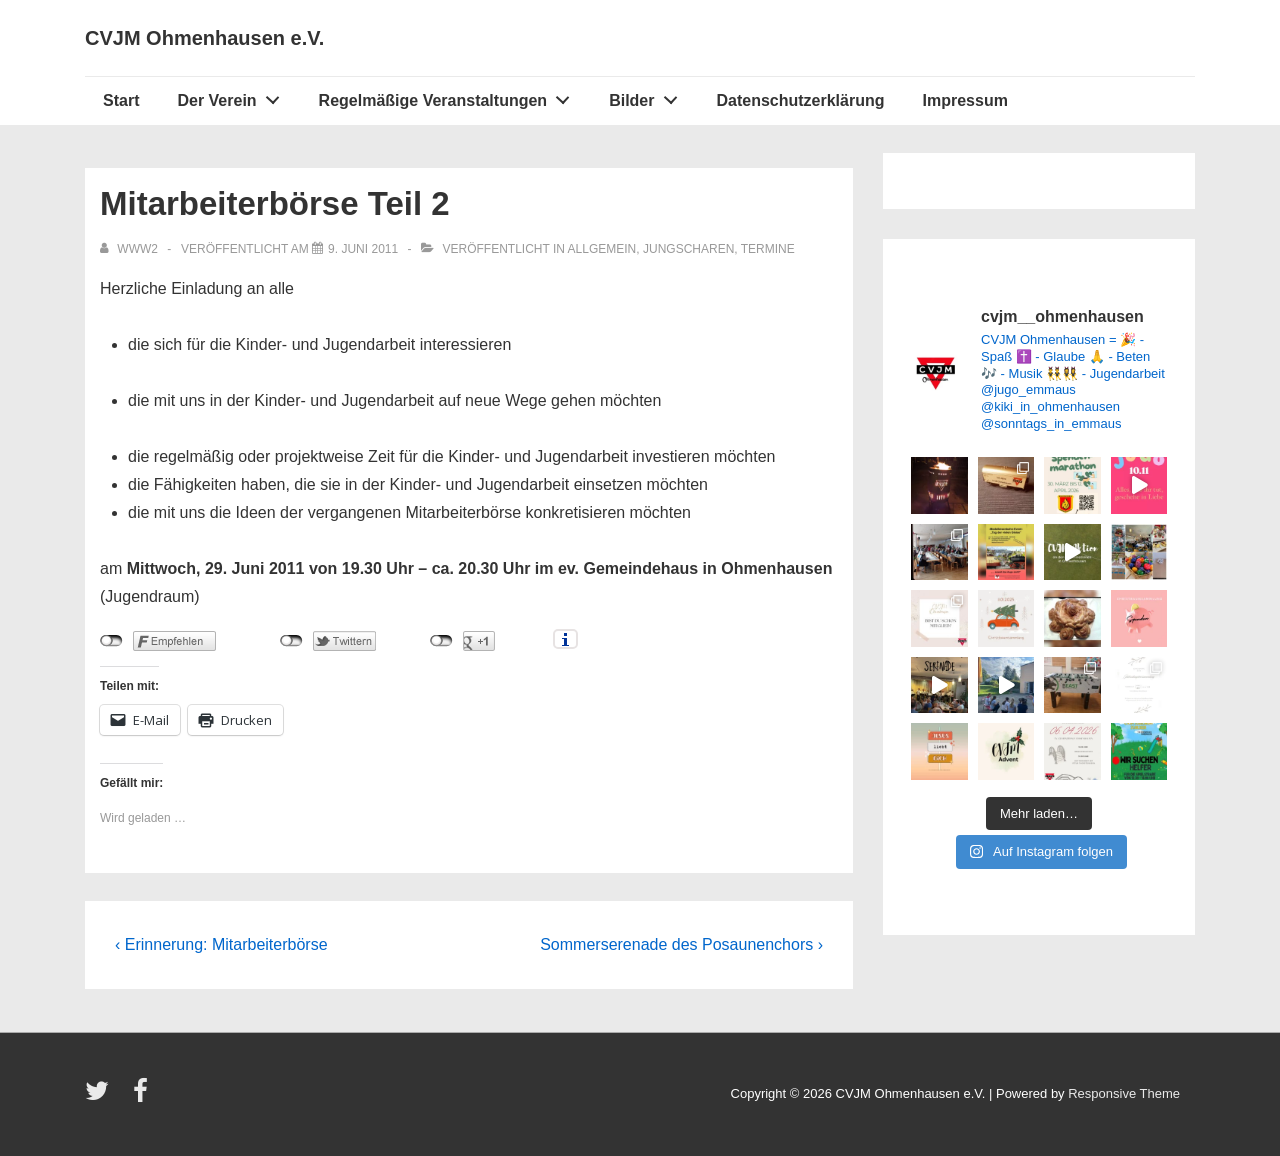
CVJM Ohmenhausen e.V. (204, 38)
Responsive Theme (1124, 1093)
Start (121, 100)
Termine (768, 249)
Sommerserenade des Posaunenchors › (681, 944)
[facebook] (143, 1097)
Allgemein (602, 249)
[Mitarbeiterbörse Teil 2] (363, 249)
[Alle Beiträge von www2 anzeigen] (130, 249)
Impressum (965, 100)
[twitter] (101, 1097)
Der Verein (233, 96)
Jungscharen (688, 249)
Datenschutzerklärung (800, 100)
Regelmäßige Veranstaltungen (450, 96)
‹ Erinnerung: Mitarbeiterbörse (221, 944)
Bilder (648, 96)
